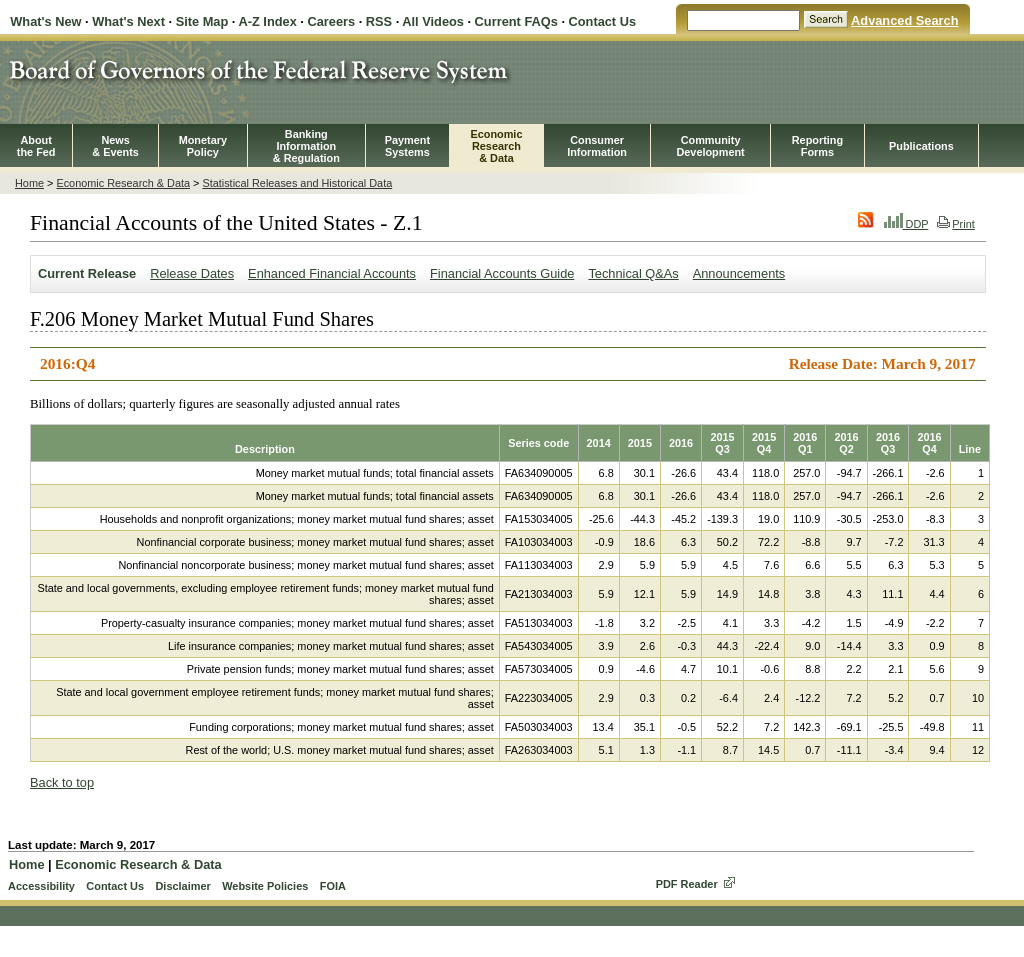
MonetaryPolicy (203, 146)
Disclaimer (182, 886)
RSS (379, 21)
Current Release (87, 273)
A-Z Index (267, 21)
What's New (45, 21)
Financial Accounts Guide (502, 273)
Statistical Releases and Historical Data (297, 183)
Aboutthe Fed (36, 146)
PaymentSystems (407, 146)
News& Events (115, 146)
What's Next (128, 21)
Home (29, 183)
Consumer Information (597, 146)
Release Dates (192, 273)
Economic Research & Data (123, 183)
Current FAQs (516, 21)
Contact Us (603, 21)
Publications (921, 146)
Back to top (62, 782)
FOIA (333, 886)
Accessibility (41, 886)
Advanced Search (904, 20)
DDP (906, 224)
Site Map (202, 21)
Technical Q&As (633, 273)
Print (955, 224)
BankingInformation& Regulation (306, 146)
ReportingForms (817, 146)
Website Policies (265, 886)
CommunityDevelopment (710, 146)
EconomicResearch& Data (496, 146)
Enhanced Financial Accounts (332, 273)
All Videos (433, 21)
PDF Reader (687, 884)
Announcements (739, 273)
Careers (331, 21)
